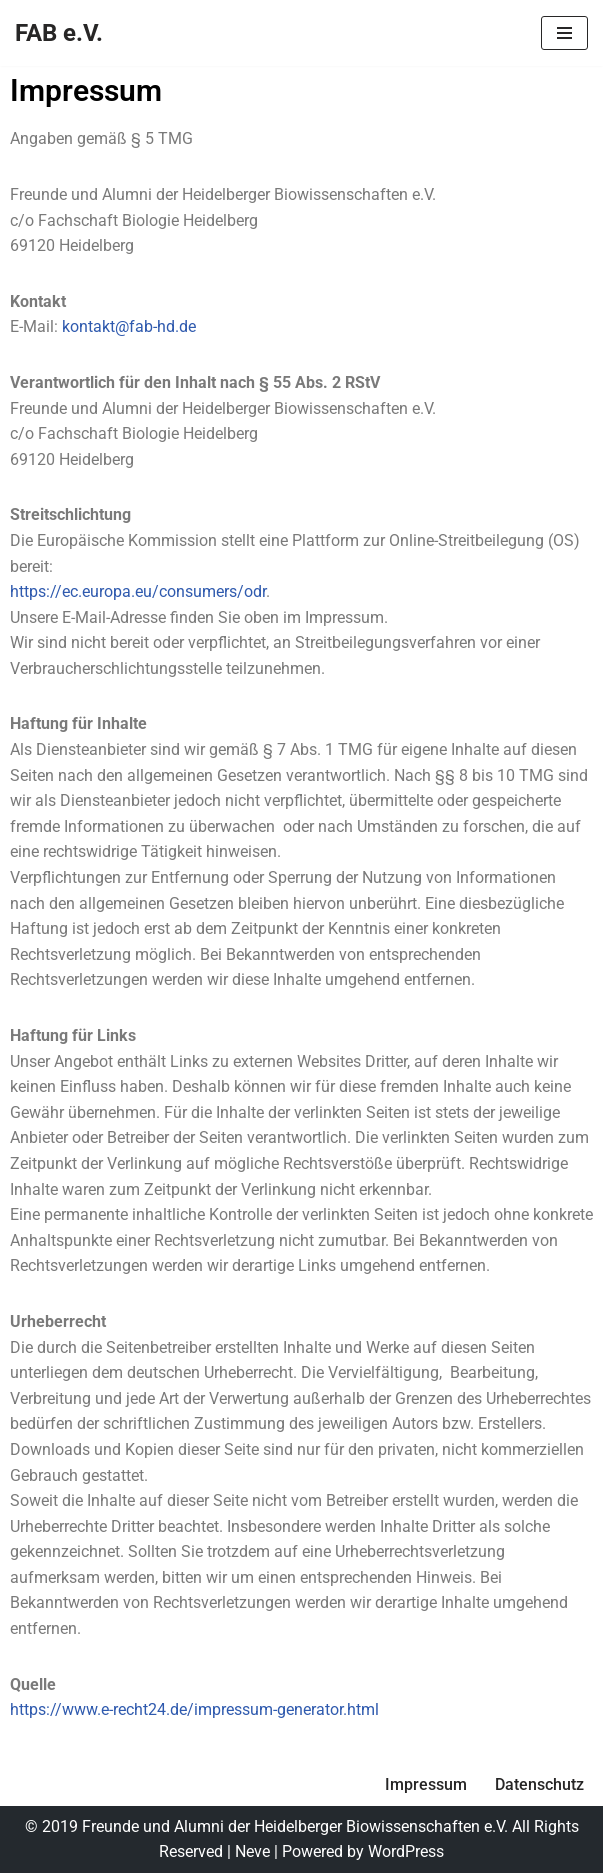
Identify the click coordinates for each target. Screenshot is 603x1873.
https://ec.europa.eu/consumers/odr (138, 591)
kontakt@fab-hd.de (129, 326)
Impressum (426, 1784)
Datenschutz (539, 1784)
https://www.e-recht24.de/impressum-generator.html (194, 1709)
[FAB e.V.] (59, 33)
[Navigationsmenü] (564, 33)
